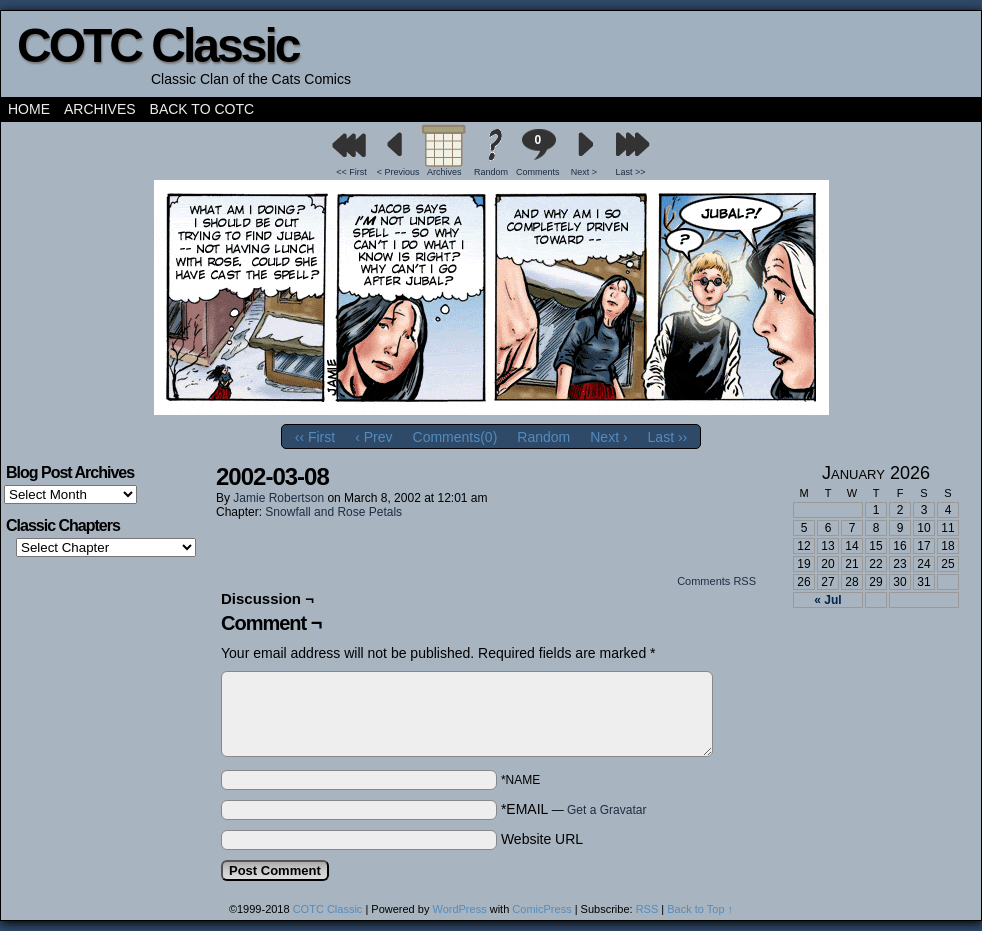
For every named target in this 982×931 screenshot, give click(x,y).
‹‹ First (315, 437)
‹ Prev (373, 437)
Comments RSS (716, 581)
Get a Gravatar (606, 810)
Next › (608, 437)
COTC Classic (157, 45)
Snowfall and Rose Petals (333, 512)
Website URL (542, 839)
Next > (584, 172)
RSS (647, 909)
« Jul (827, 600)
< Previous (398, 172)
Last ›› (668, 437)
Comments (538, 152)
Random (491, 172)
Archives (100, 109)
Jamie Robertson (278, 498)
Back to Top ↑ (700, 909)
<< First (351, 172)
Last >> (631, 172)
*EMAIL (574, 809)
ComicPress (541, 909)
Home (29, 109)
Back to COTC (202, 109)
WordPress (459, 909)
